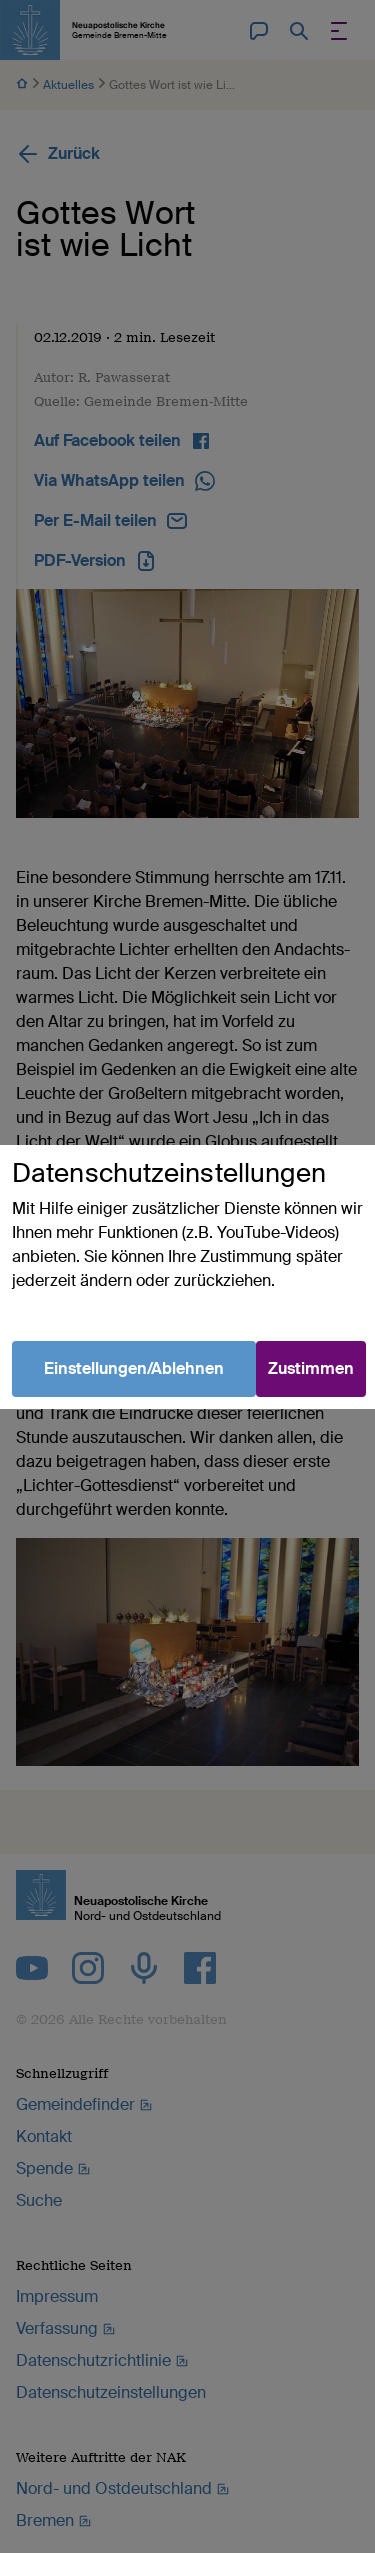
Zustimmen (311, 1368)
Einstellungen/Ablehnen (134, 1368)
